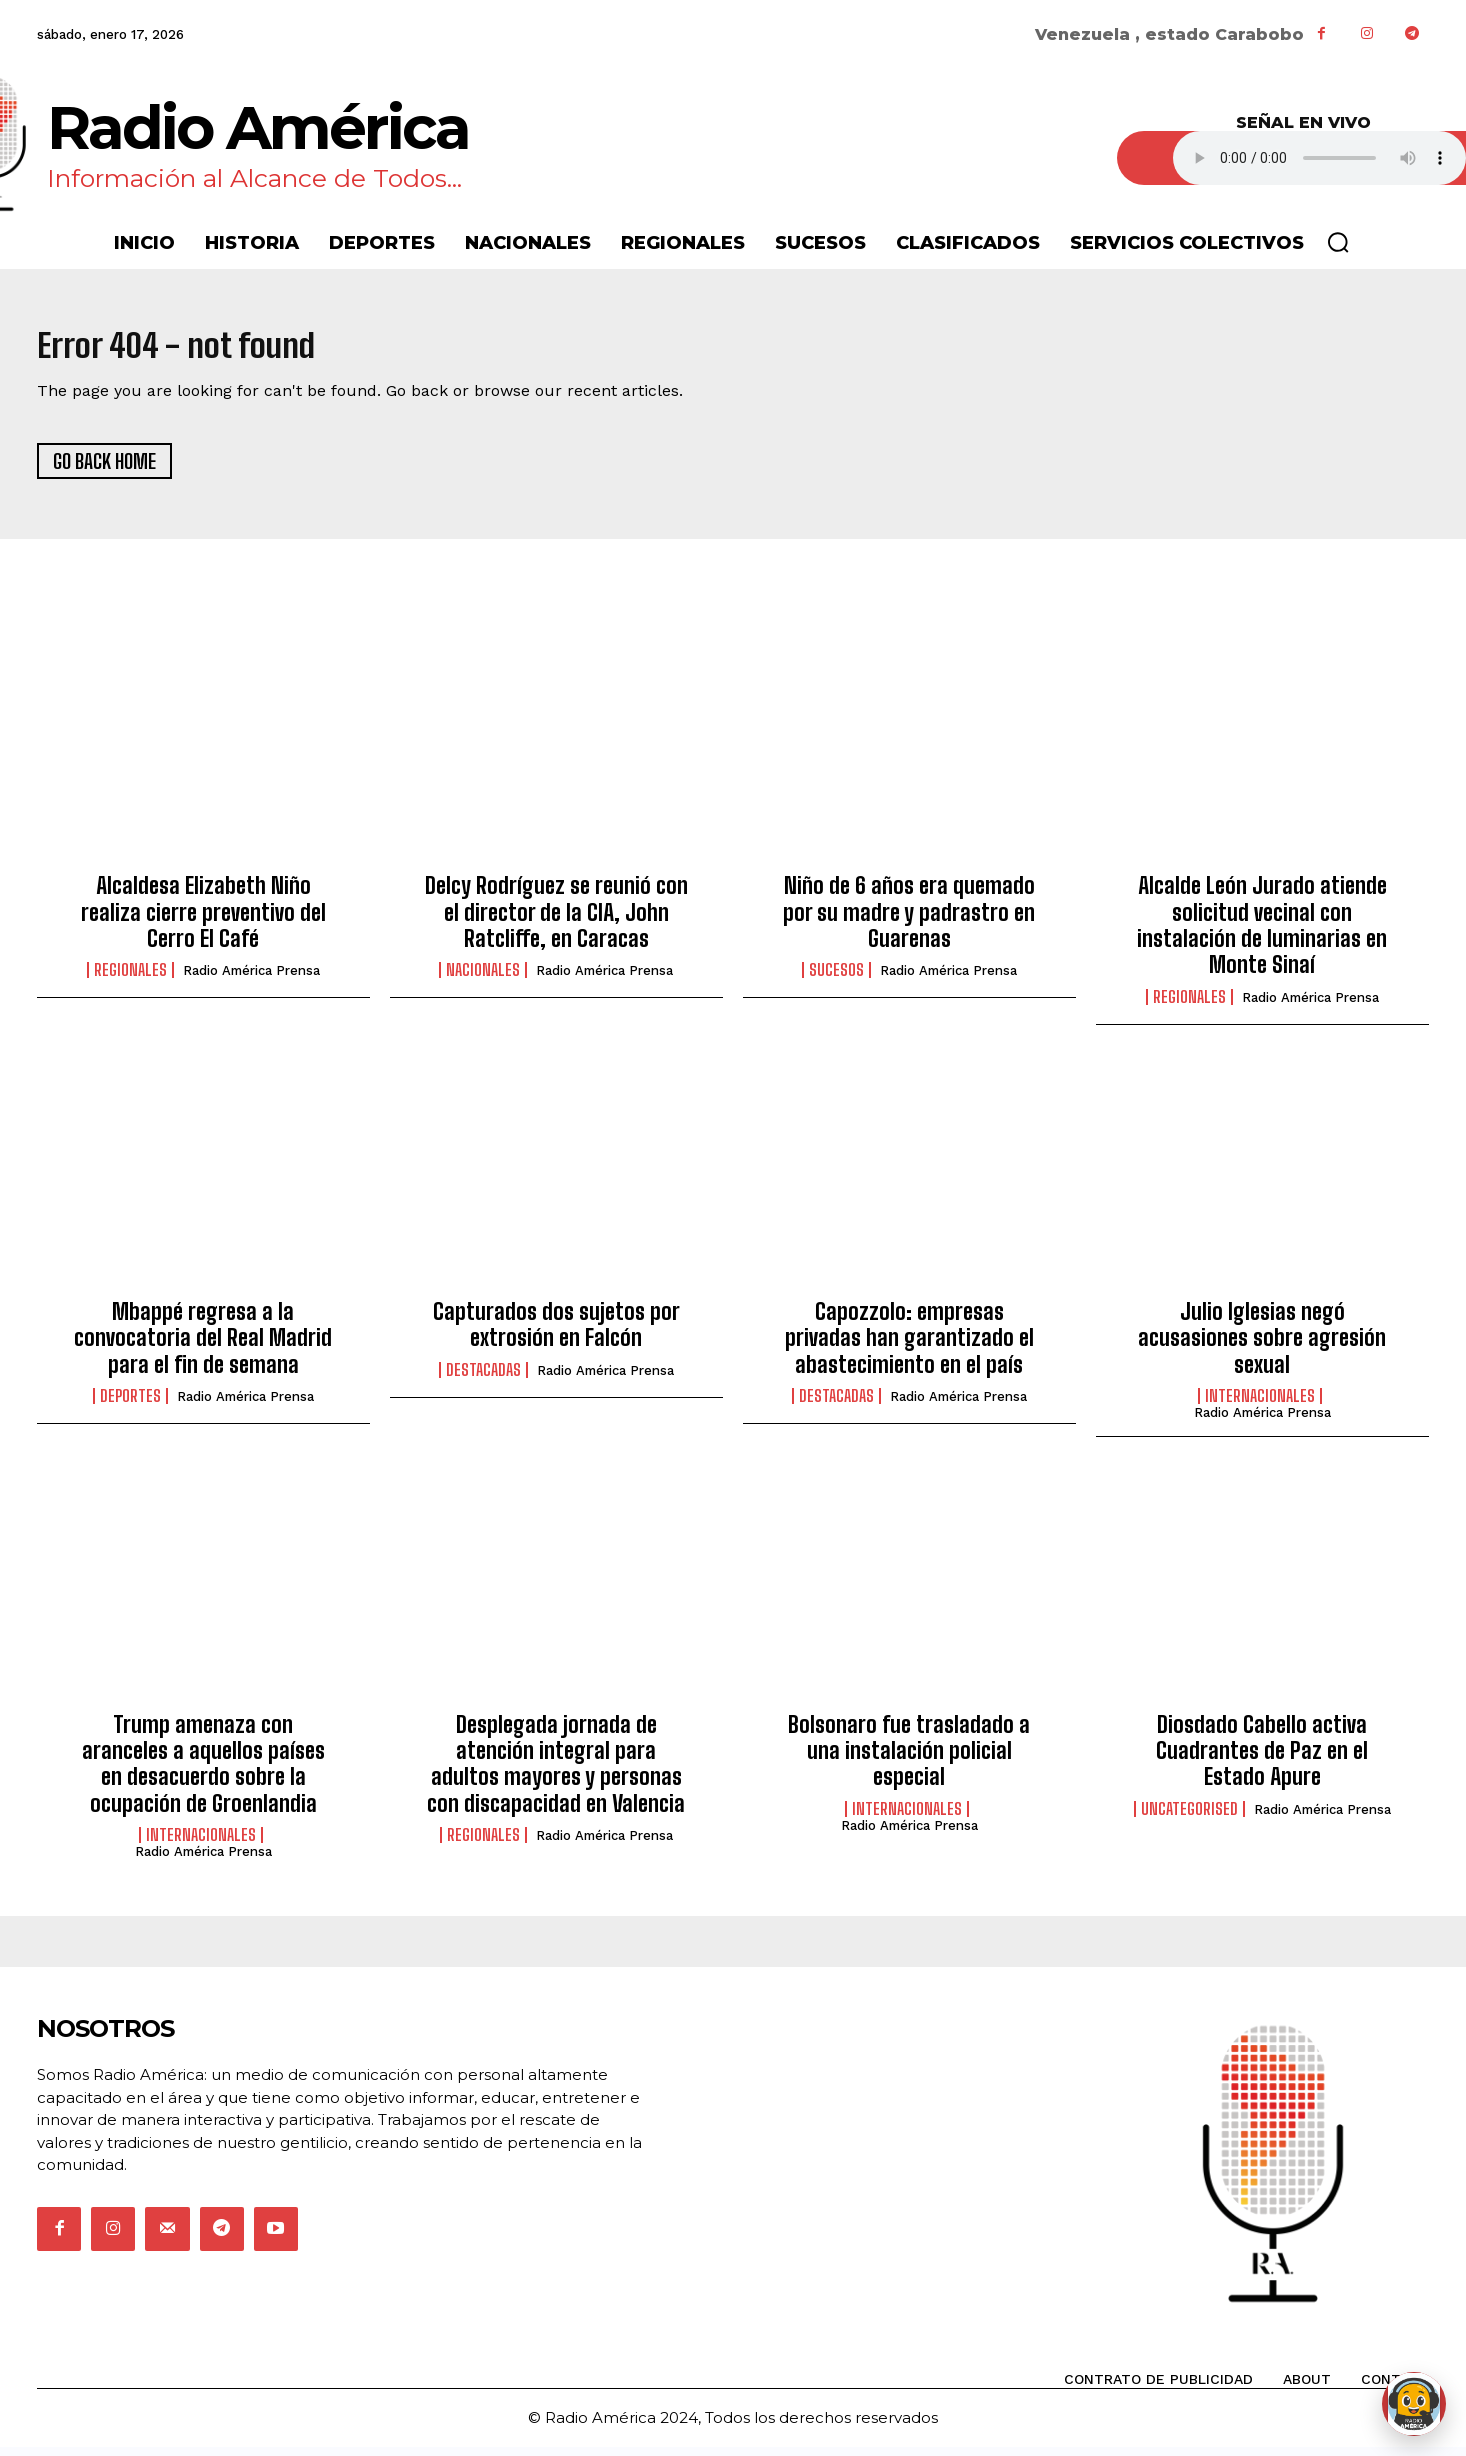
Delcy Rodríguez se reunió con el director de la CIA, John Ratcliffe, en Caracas (556, 921)
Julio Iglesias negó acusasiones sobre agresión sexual (1262, 1347)
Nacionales (483, 979)
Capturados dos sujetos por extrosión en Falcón (556, 1333)
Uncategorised (1189, 1817)
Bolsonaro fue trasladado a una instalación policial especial (909, 1759)
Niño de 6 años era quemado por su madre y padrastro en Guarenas (909, 921)
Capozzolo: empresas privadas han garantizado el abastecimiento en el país (909, 1347)
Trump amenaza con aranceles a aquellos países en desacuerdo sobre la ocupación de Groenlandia (203, 1772)
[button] (1338, 242)
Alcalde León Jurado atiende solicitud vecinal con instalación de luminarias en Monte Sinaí (1262, 934)
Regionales (130, 979)
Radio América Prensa (251, 979)
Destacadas (483, 1379)
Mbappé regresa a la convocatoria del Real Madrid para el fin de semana (203, 1347)
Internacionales (1260, 1405)
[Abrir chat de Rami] (1414, 2404)
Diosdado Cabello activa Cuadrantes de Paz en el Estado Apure (1262, 1759)
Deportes (130, 1405)
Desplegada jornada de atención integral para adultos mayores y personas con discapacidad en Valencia (556, 1772)
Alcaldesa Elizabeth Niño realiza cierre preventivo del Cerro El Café (203, 921)
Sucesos (836, 979)
